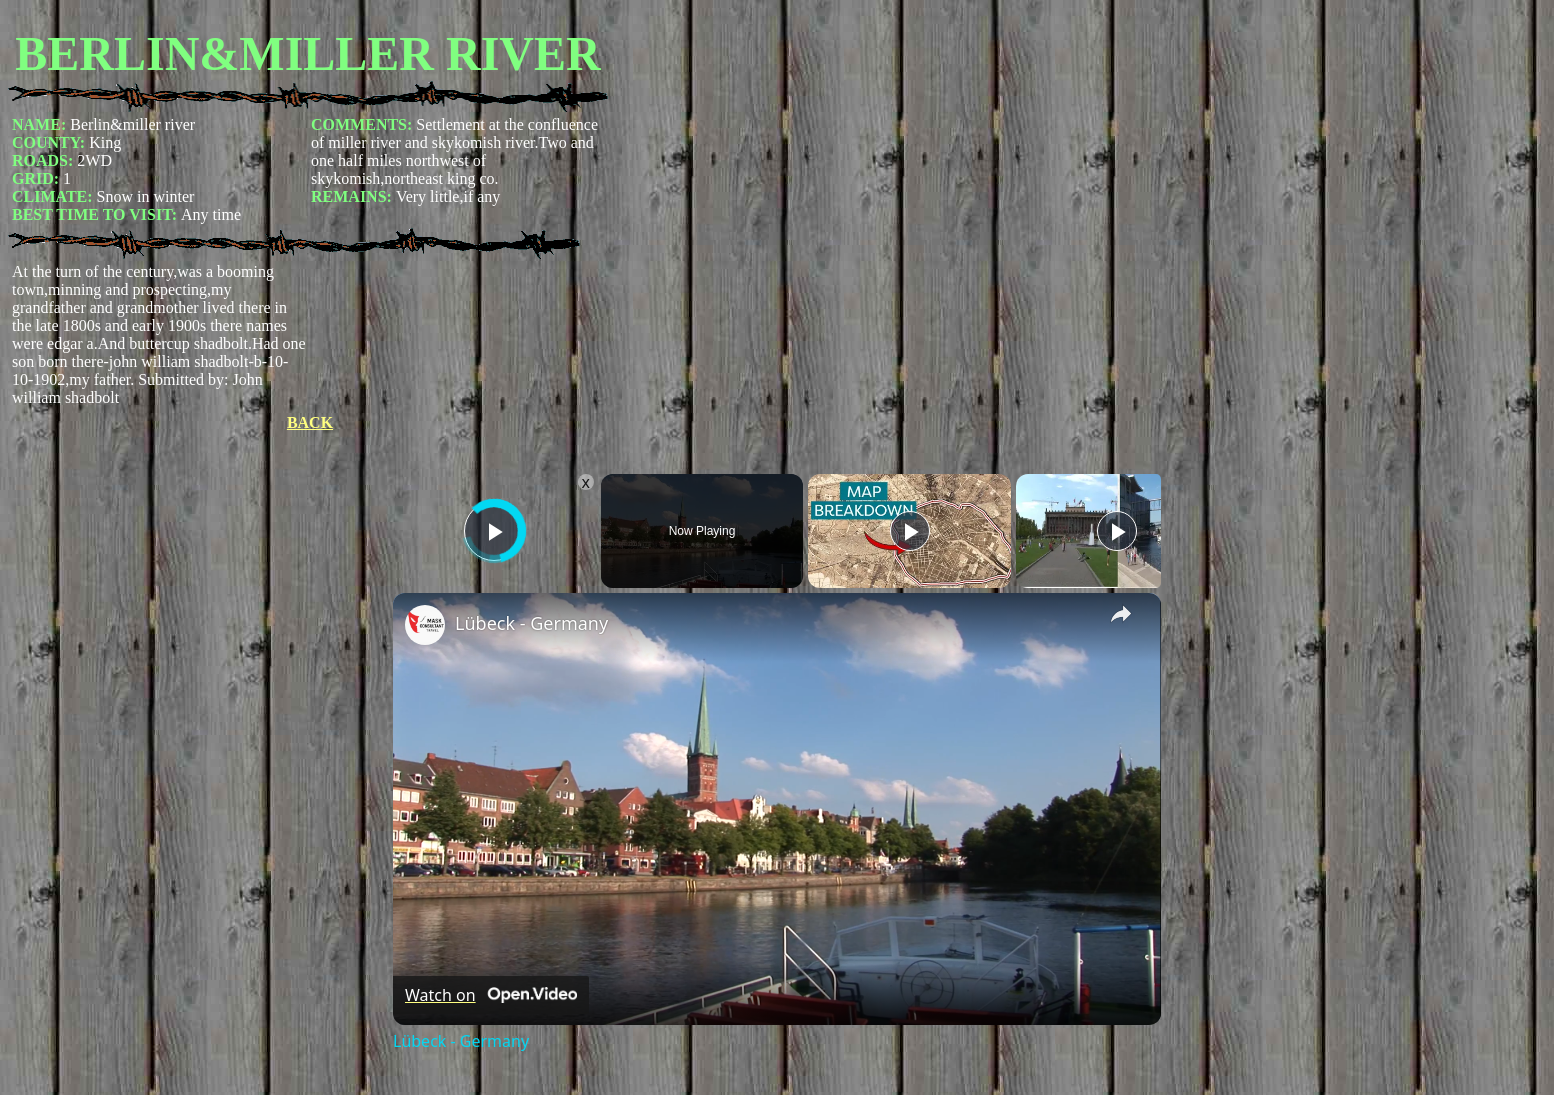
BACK (310, 422)
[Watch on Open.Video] (491, 995)
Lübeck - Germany (531, 623)
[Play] (910, 531)
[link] (425, 625)
